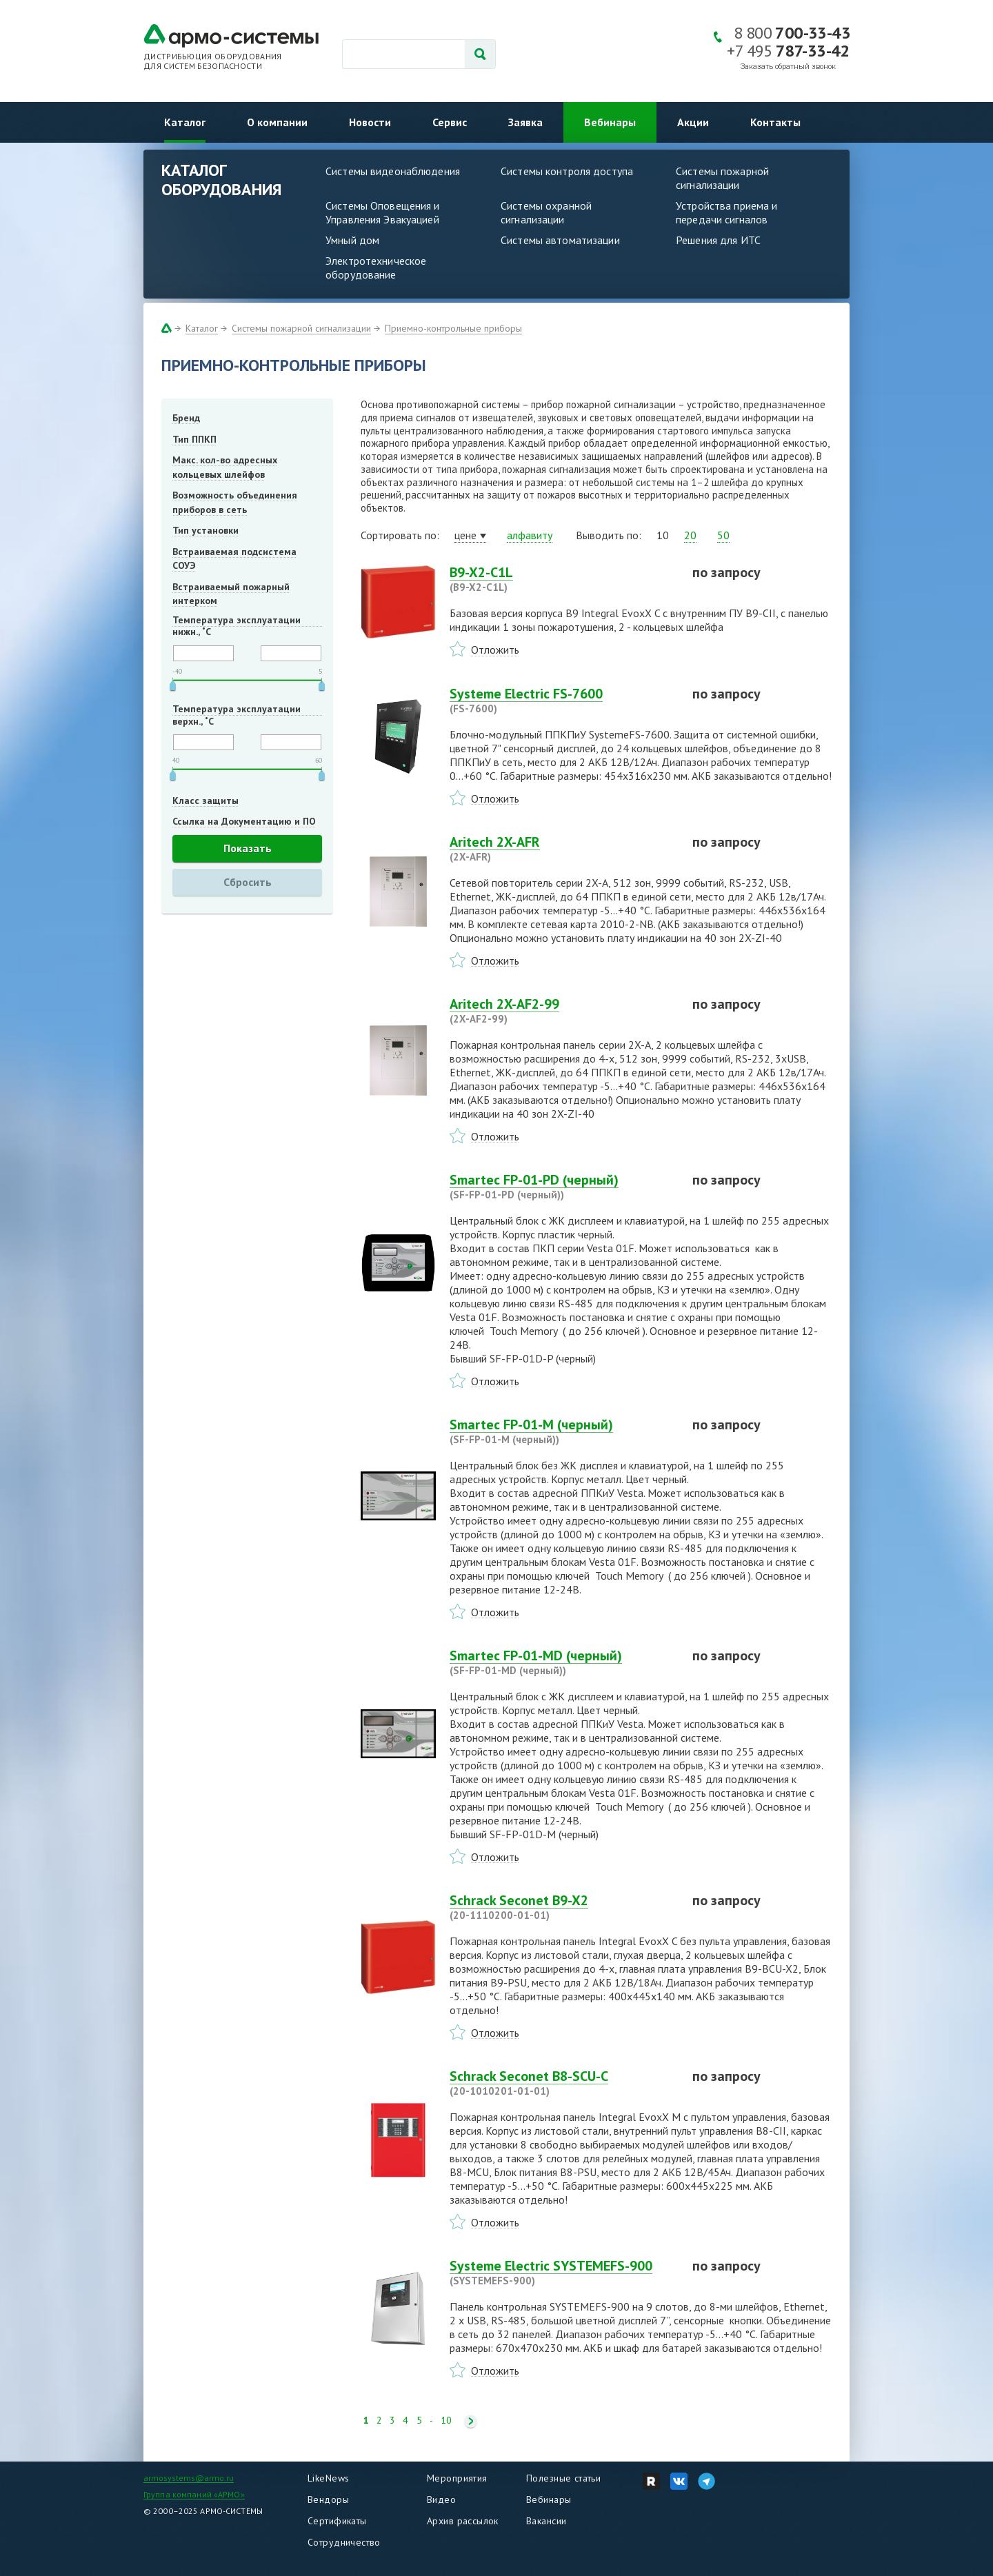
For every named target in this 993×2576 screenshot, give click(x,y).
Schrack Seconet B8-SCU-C (563, 2083)
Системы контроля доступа (567, 171)
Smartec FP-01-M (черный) (563, 1431)
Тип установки (205, 530)
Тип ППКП (194, 439)
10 (446, 2420)
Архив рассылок (463, 2521)
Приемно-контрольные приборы (453, 328)
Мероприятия (457, 2478)
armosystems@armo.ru (188, 2478)
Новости (370, 122)
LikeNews (328, 2478)
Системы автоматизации (560, 240)
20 (690, 535)
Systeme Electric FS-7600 (563, 700)
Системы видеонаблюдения (392, 171)
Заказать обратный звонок (788, 66)
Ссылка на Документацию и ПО (244, 821)
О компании (277, 122)
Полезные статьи (563, 2478)
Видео (441, 2499)
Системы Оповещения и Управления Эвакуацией (382, 212)
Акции (693, 122)
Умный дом (352, 240)
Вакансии (546, 2521)
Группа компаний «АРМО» (194, 2494)
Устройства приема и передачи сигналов (726, 212)
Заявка (525, 122)
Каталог (184, 122)
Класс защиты (205, 800)
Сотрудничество (344, 2542)
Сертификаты (337, 2521)
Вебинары (610, 122)
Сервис (449, 122)
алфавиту (529, 535)
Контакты (775, 122)
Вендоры (328, 2499)
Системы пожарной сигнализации (722, 178)
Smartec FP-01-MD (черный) (563, 1662)
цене (465, 535)
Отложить (495, 649)
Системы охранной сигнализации (546, 212)
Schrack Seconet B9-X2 (563, 1907)
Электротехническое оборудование (375, 267)
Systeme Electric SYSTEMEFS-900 (563, 2272)
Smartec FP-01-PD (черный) (563, 1187)
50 (723, 535)
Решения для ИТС (718, 240)
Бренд (186, 418)
